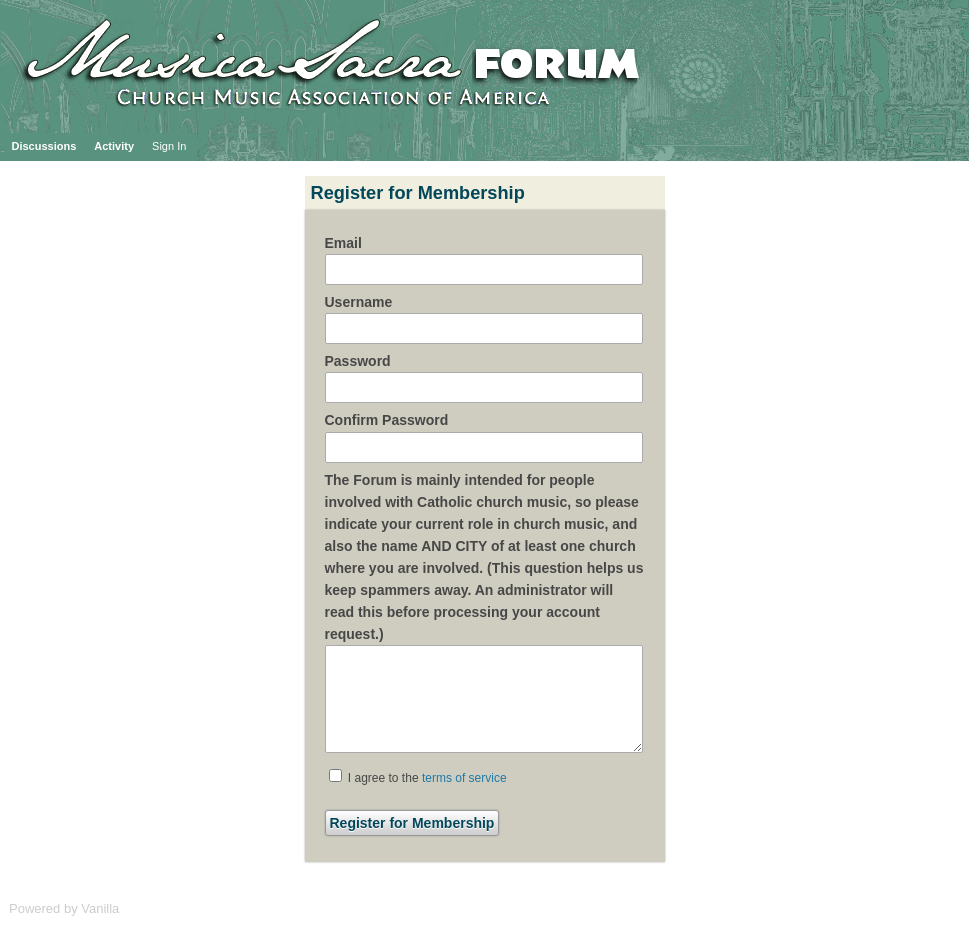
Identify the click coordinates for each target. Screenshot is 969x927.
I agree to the (418, 777)
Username (359, 302)
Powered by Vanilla (64, 908)
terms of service (464, 778)
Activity (114, 146)
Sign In (169, 146)
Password (358, 361)
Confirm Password (387, 420)
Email (343, 243)
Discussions (44, 146)
